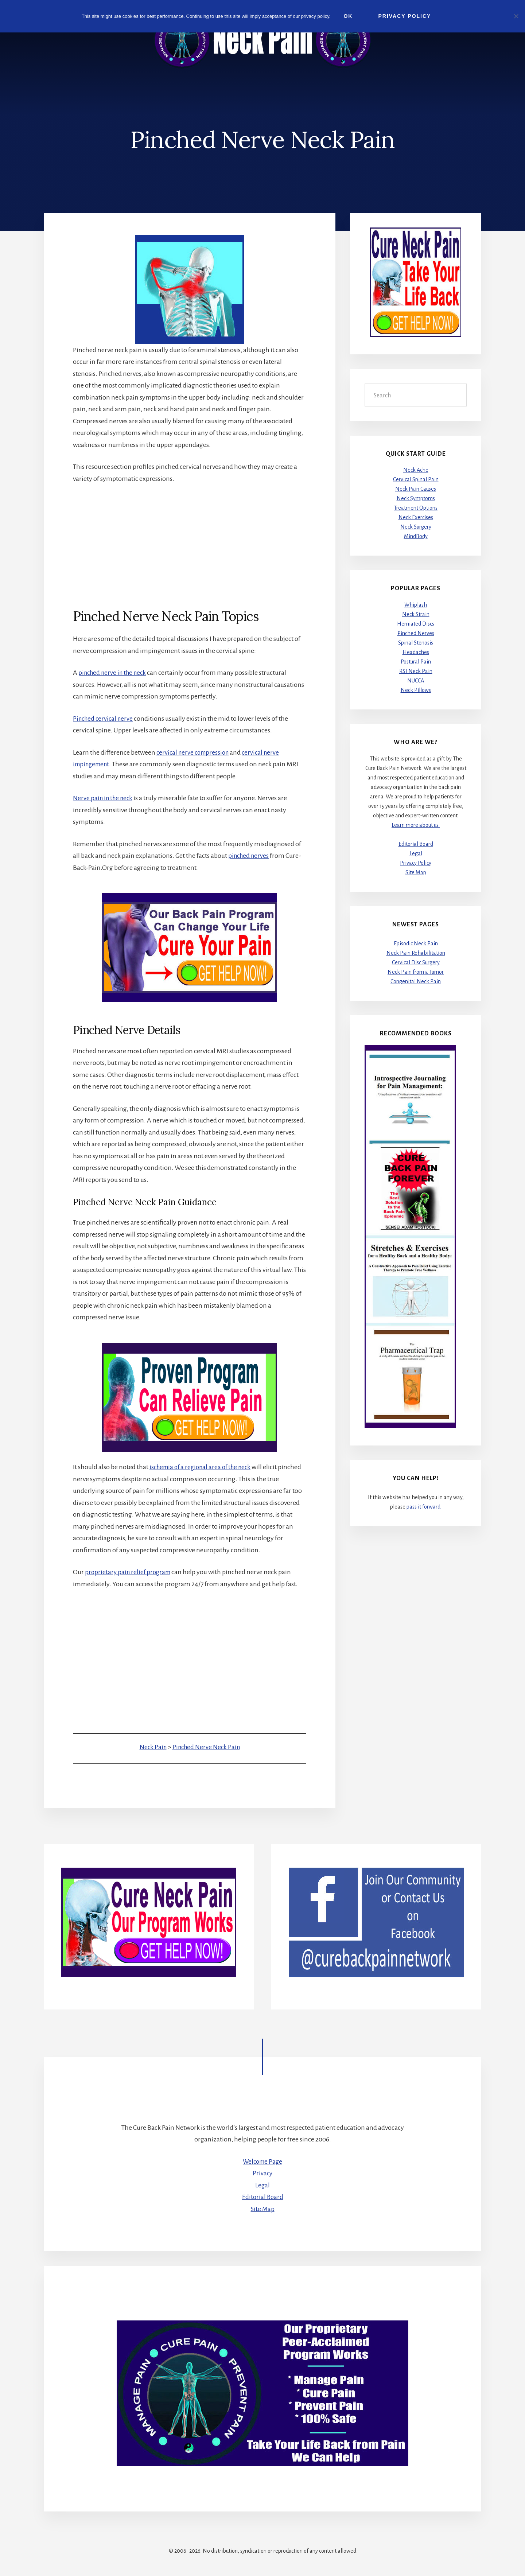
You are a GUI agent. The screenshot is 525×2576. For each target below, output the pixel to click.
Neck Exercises (415, 518)
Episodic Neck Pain (416, 944)
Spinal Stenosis (415, 643)
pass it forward (423, 1507)
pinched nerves (249, 856)
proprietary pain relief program (129, 1572)
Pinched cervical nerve (104, 718)
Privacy (262, 2173)
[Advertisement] (189, 546)
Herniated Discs (415, 624)
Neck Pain (152, 1747)
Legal (415, 853)
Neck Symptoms (416, 499)
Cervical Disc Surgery (416, 963)
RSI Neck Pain (415, 671)
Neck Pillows (416, 690)
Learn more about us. (416, 825)
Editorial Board (415, 844)
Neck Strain (415, 615)
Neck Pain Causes (415, 489)
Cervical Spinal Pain (416, 480)
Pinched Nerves (415, 634)
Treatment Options (416, 508)
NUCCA (415, 681)
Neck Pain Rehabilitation (415, 953)
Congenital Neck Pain (415, 982)
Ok (349, 16)
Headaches (415, 652)
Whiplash (415, 605)
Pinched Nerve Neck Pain (206, 1747)
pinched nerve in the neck (114, 673)
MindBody (416, 537)
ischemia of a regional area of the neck (203, 1467)
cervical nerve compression (194, 752)
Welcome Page (263, 2161)
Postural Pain (416, 662)
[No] (516, 15)
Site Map (415, 872)
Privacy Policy (415, 863)
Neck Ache (415, 470)
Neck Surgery (415, 527)
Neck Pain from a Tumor (416, 972)
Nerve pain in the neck (104, 798)
